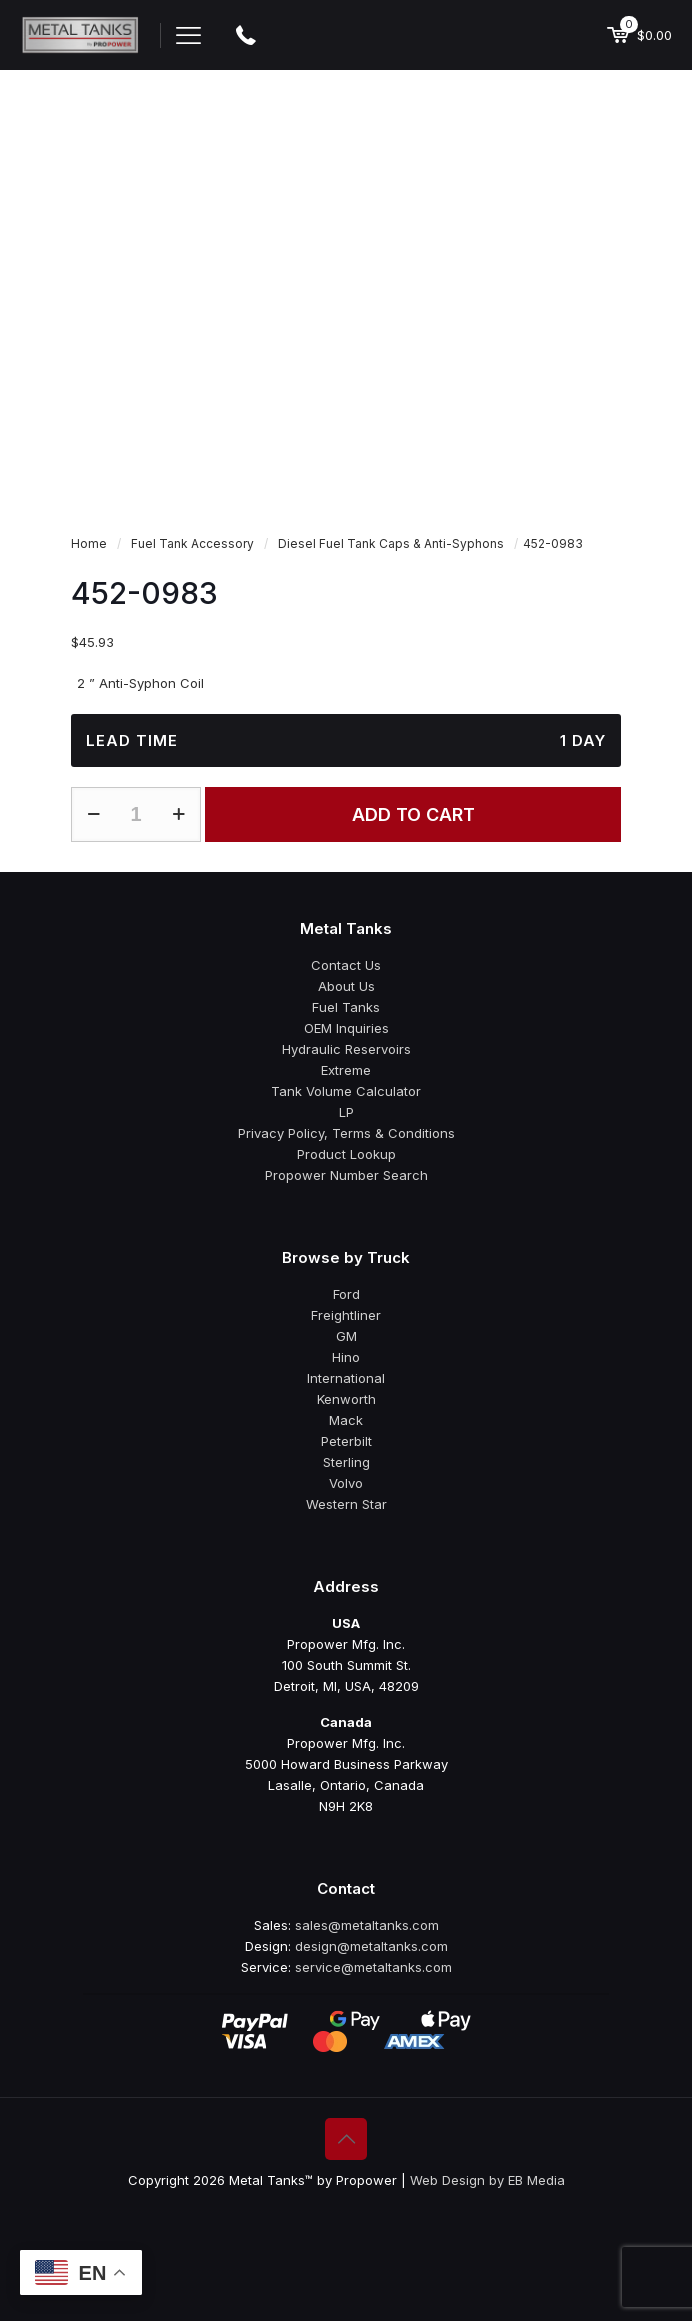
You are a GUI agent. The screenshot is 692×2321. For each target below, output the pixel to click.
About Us (346, 986)
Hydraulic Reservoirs (346, 1049)
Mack (346, 1420)
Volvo (346, 1483)
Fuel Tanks (346, 1007)
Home (89, 543)
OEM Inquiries (346, 1028)
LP (346, 1112)
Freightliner (346, 1315)
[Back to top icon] (346, 2139)
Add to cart (413, 814)
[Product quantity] (136, 814)
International (346, 1378)
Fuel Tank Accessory (192, 543)
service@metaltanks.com (373, 1967)
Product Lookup (346, 1154)
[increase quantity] (178, 814)
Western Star (346, 1504)
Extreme (346, 1070)
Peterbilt (346, 1441)
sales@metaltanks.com (367, 1925)
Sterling (346, 1462)
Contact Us (346, 965)
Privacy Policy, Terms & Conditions (346, 1133)
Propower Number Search (346, 1175)
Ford (346, 1294)
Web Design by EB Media (487, 2180)
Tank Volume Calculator (346, 1091)
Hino (346, 1357)
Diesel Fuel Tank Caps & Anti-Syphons (391, 543)
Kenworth (346, 1399)
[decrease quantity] (93, 814)
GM (346, 1336)
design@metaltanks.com (371, 1946)
